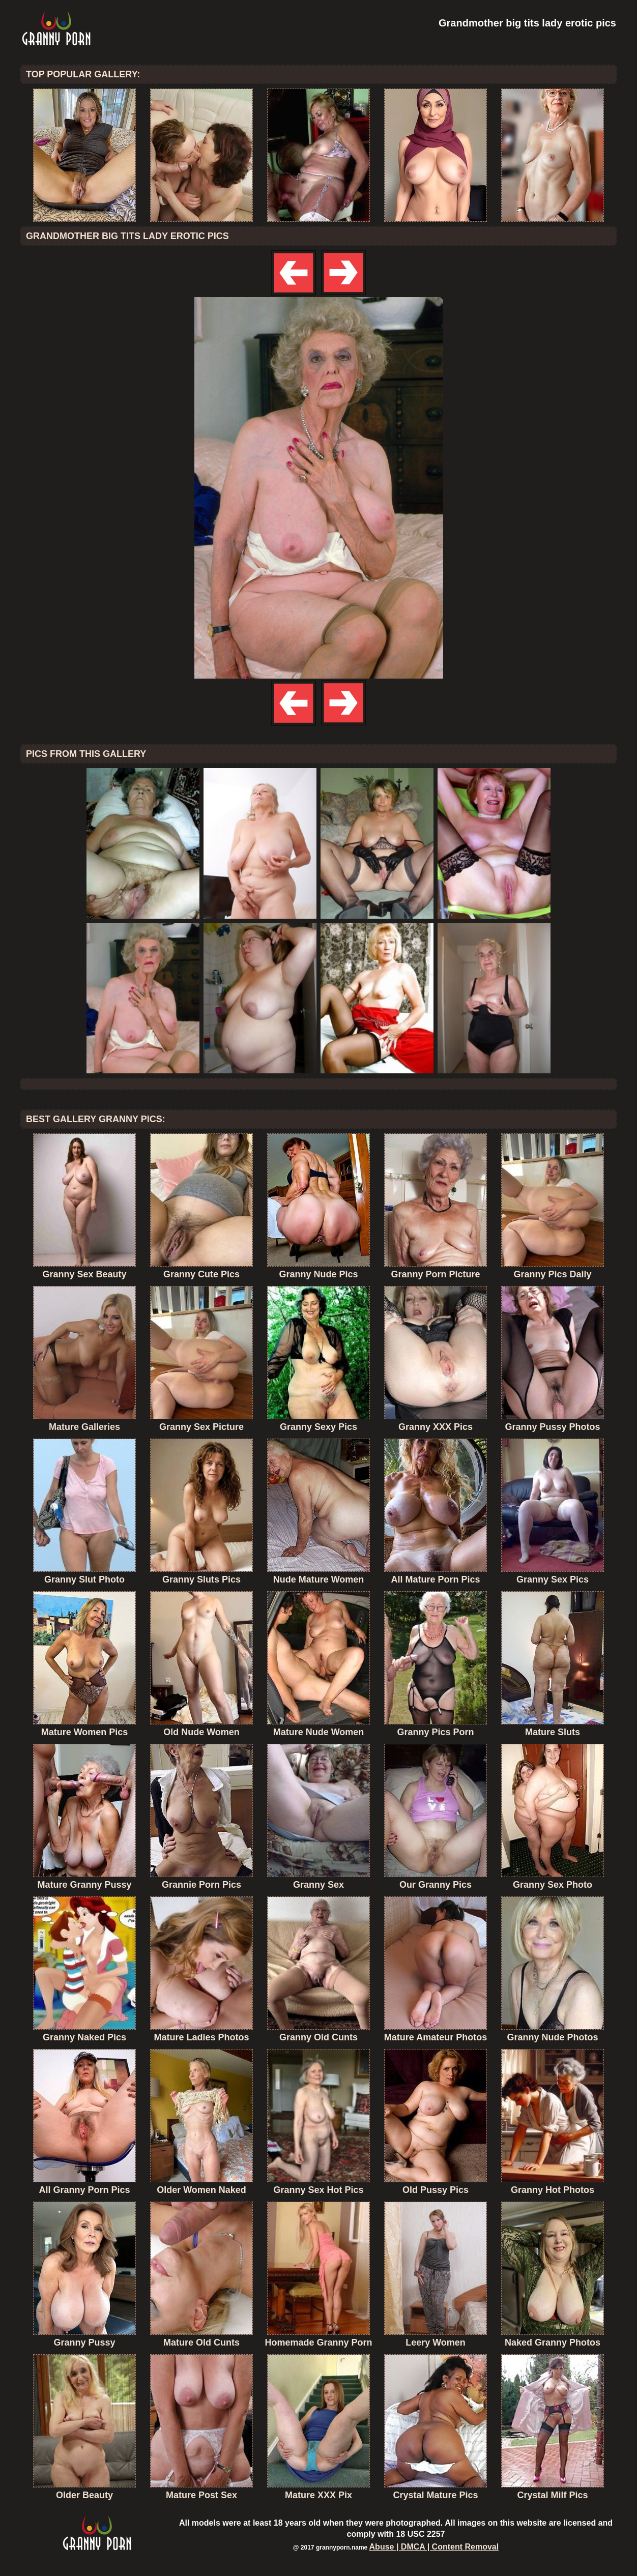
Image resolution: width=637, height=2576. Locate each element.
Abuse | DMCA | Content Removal (434, 2546)
